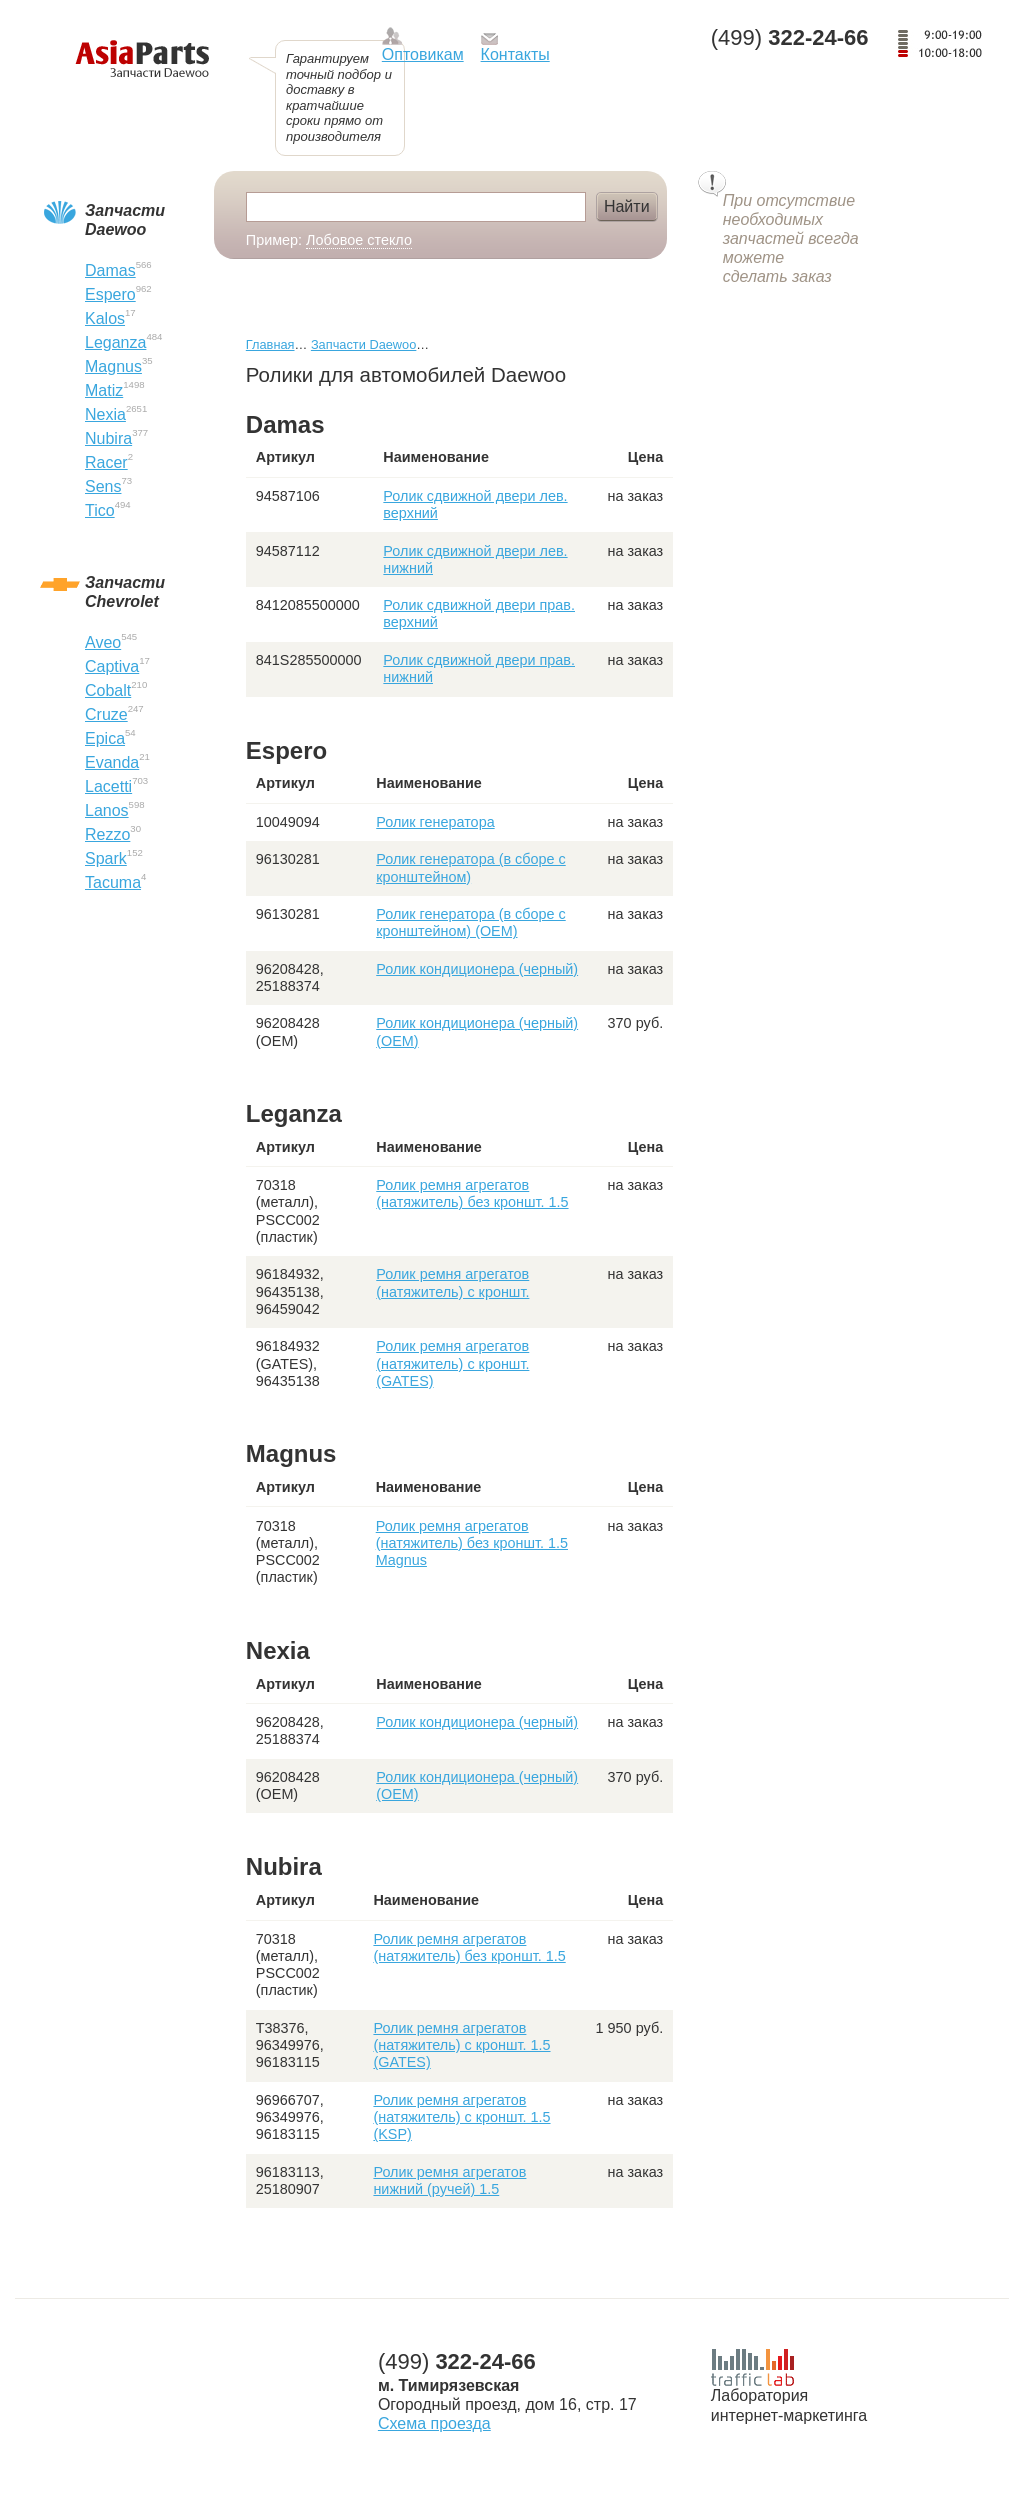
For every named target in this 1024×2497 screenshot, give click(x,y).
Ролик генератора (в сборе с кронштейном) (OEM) (470, 922)
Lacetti (108, 786)
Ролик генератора (435, 822)
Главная (270, 344)
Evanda (112, 762)
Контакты (515, 54)
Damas (110, 270)
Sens (103, 486)
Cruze (106, 714)
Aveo (103, 642)
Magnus (113, 366)
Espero (110, 294)
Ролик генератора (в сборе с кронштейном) (470, 867)
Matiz (104, 390)
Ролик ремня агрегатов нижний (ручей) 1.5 (449, 2180)
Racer (106, 462)
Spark (106, 858)
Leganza (115, 342)
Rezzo (107, 834)
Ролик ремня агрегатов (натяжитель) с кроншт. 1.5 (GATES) (461, 2045)
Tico (100, 510)
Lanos (107, 810)
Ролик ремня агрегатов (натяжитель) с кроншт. (452, 1282)
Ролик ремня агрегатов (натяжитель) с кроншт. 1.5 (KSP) (461, 2117)
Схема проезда (434, 2423)
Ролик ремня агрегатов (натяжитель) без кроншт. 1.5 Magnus (472, 1543)
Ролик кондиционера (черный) (477, 969)
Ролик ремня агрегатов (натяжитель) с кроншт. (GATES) (452, 1363)
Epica (105, 738)
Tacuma (113, 882)
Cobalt (108, 690)
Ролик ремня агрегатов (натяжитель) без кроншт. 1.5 (472, 1193)
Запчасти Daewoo (363, 344)
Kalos (105, 318)
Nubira (108, 438)
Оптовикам (423, 54)
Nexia (105, 414)
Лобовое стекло (359, 240)
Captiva (112, 666)
